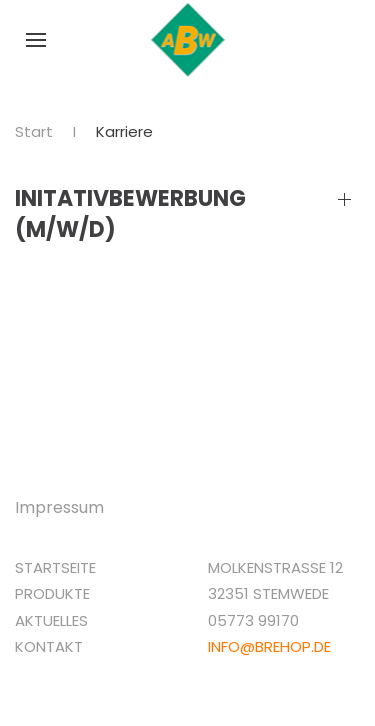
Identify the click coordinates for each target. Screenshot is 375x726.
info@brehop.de (269, 646)
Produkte (52, 593)
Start (34, 131)
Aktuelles (51, 620)
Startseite (55, 567)
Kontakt (49, 646)
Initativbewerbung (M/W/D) (130, 214)
